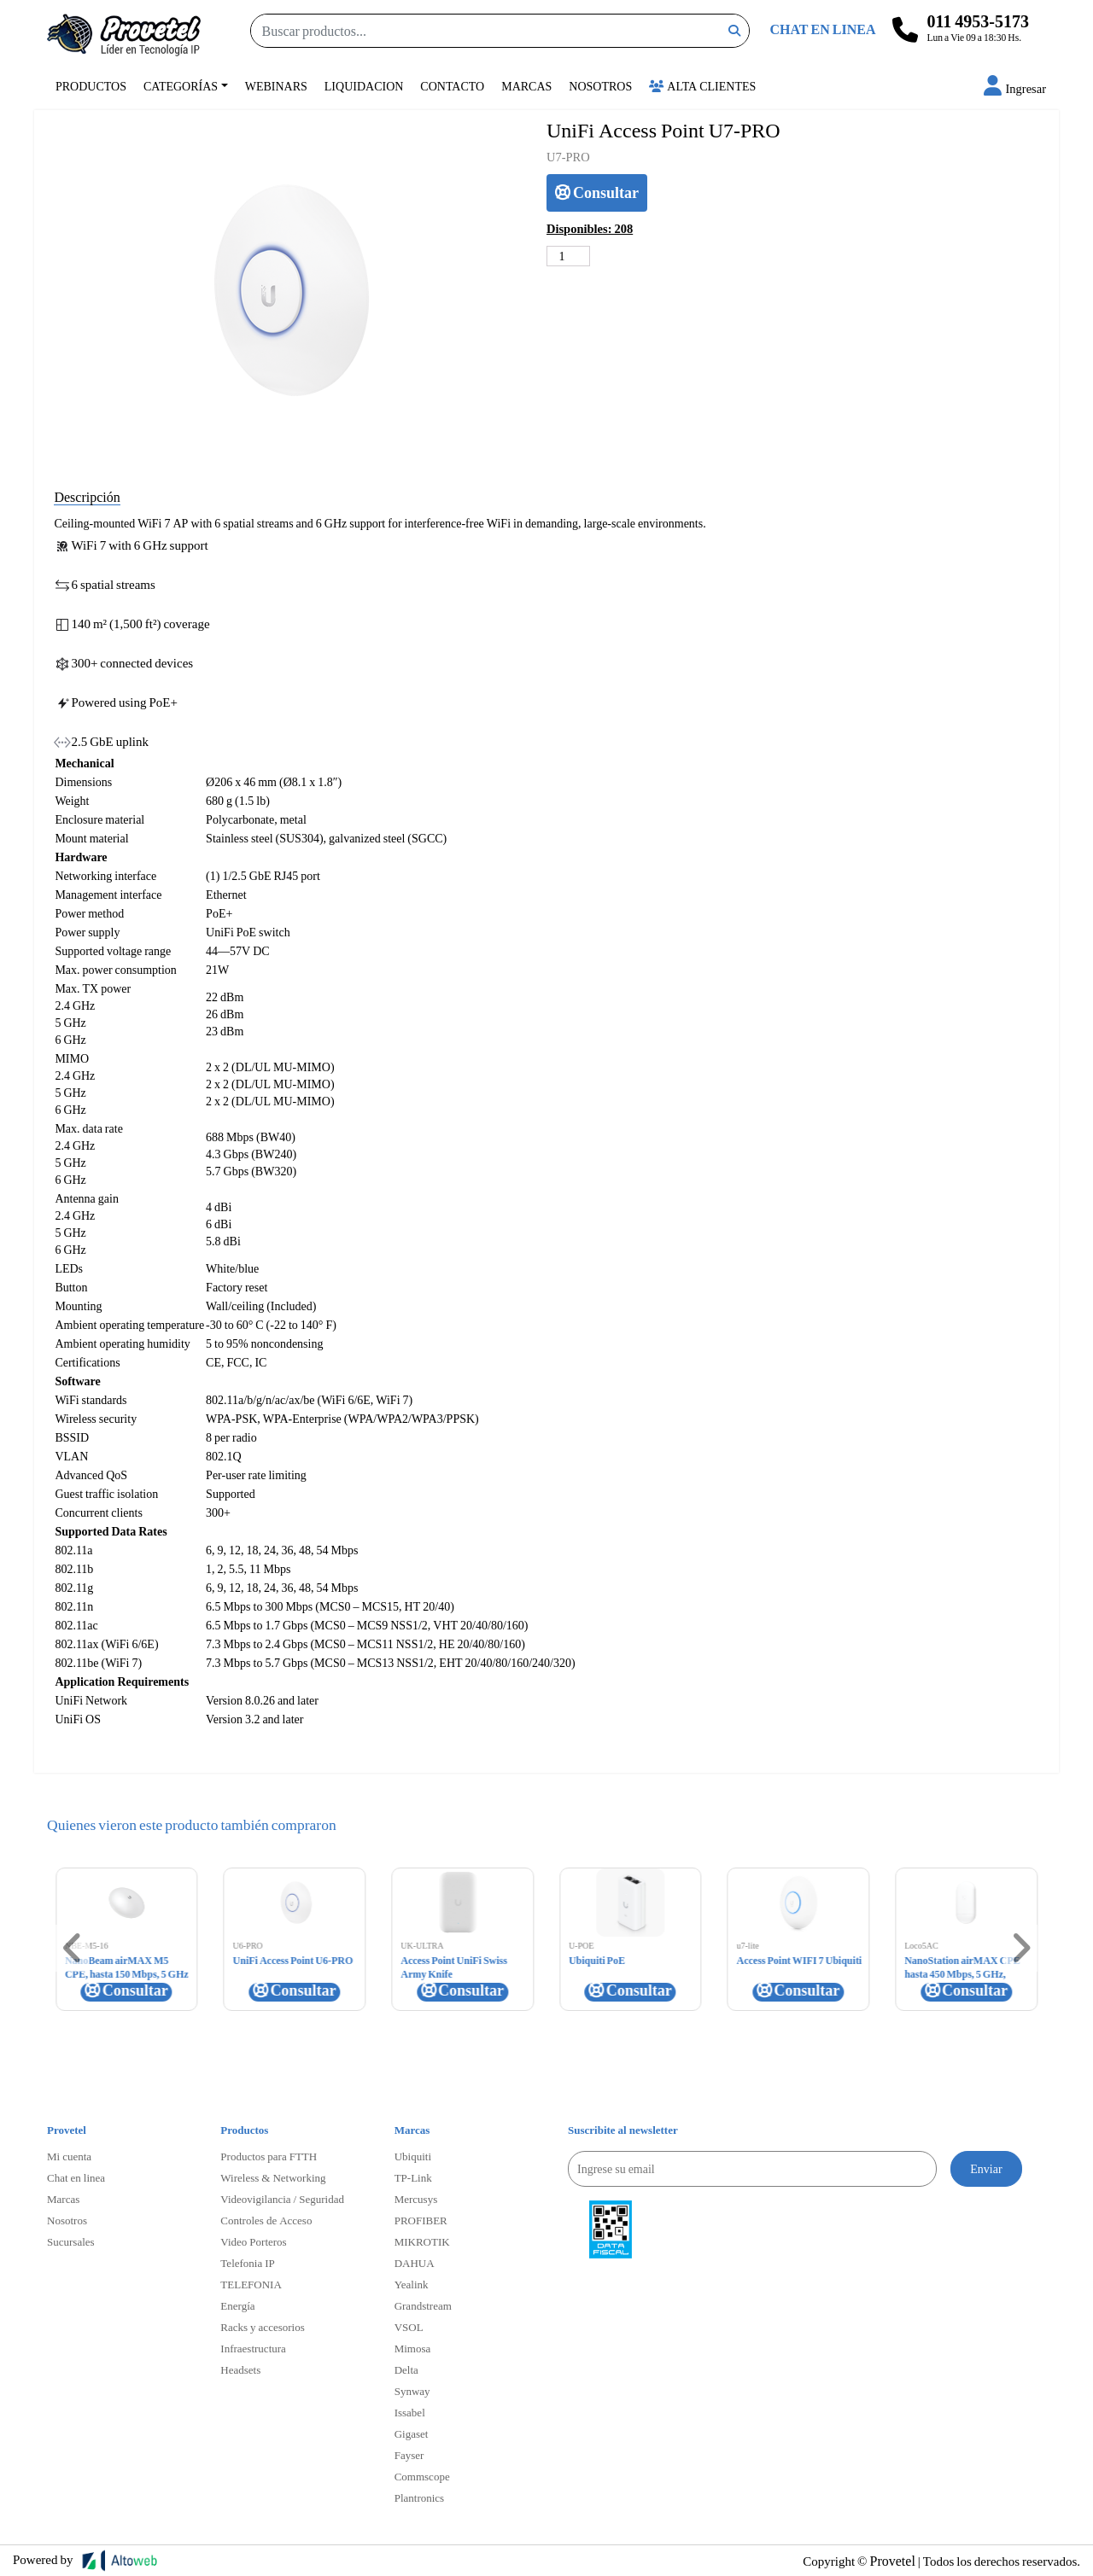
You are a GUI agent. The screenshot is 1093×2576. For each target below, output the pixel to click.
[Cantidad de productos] (568, 256)
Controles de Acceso (266, 2220)
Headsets (240, 2369)
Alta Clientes (702, 86)
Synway (412, 2391)
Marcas (526, 86)
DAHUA (415, 2263)
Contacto (452, 86)
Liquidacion (364, 86)
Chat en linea (76, 2177)
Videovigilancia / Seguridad (282, 2199)
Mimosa (413, 2348)
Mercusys (416, 2199)
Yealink (412, 2284)
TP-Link (413, 2177)
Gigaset (412, 2433)
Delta (406, 2369)
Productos (91, 86)
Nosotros (600, 86)
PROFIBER (421, 2220)
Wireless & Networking (272, 2177)
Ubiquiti (413, 2156)
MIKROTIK (422, 2241)
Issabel (410, 2412)
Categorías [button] (180, 86)
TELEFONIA (251, 2284)
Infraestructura (253, 2348)
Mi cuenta (69, 2156)
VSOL (409, 2327)
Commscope (422, 2476)
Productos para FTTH (268, 2156)
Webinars (276, 86)
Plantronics (420, 2497)
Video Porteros (253, 2241)
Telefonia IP (247, 2263)
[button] (1015, 88)
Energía (237, 2305)
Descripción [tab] (87, 496)
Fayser (409, 2455)
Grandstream (423, 2305)
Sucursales (71, 2241)
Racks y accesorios (262, 2327)
